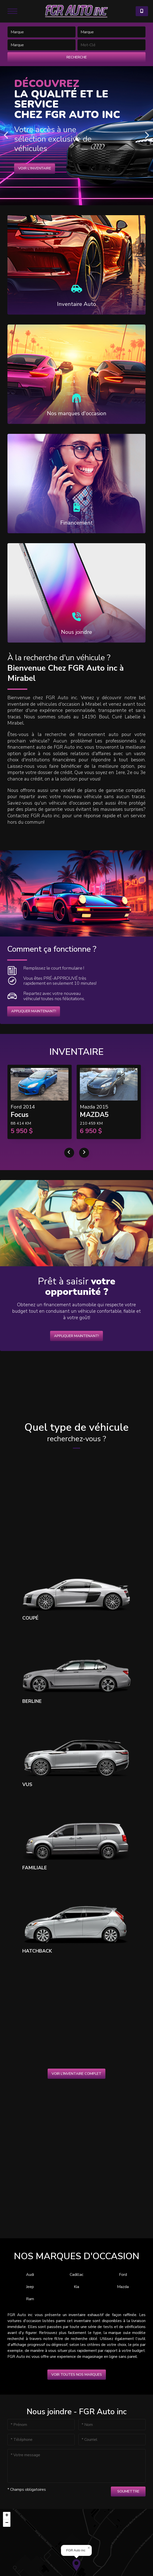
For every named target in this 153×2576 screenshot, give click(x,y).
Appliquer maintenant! (33, 1011)
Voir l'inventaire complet (76, 2073)
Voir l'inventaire (35, 168)
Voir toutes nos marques (76, 2374)
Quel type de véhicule (76, 1432)
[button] (76, 2565)
